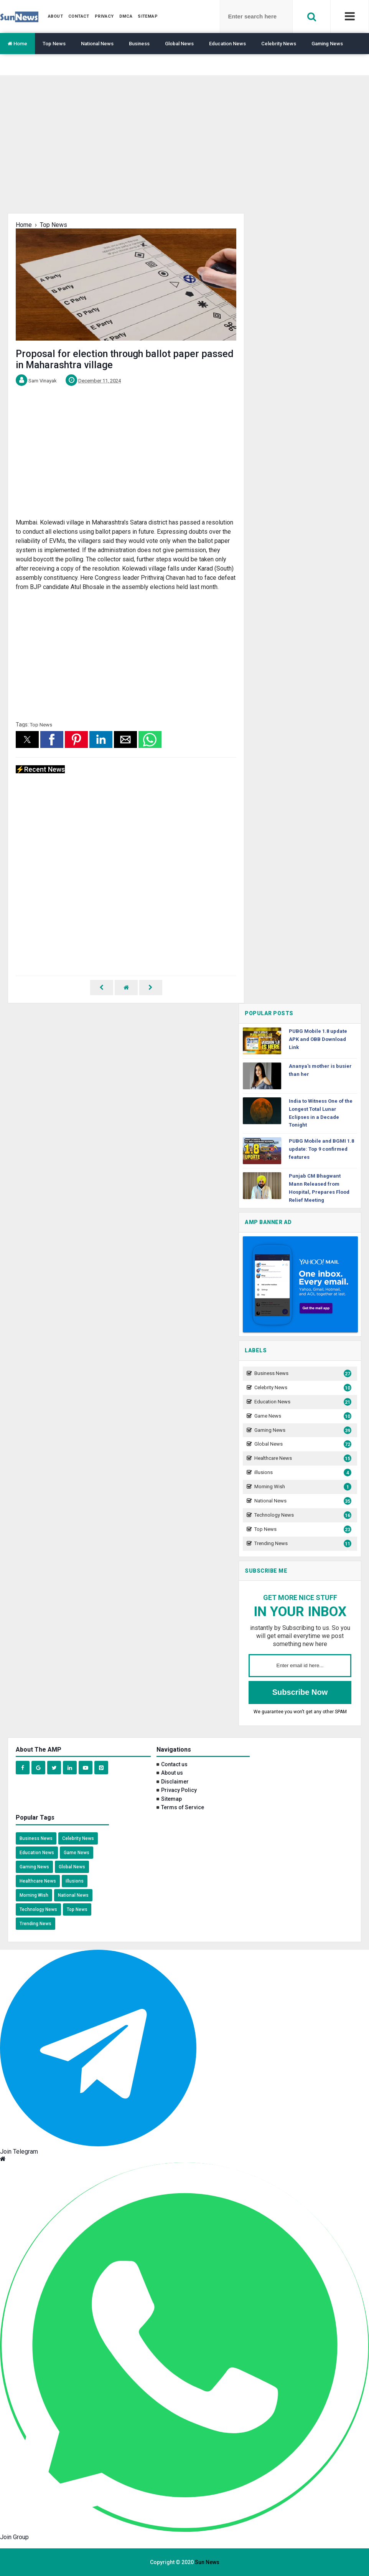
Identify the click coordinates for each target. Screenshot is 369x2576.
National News (97, 43)
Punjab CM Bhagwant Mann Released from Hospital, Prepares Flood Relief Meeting (319, 1188)
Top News (54, 43)
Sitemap (171, 1799)
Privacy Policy (179, 1790)
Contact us (174, 1764)
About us (172, 1773)
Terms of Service (182, 1807)
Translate (18, 65)
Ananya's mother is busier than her (320, 1070)
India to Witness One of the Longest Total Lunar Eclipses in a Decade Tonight (321, 1113)
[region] (184, 150)
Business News (301, 1373)
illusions (301, 1472)
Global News (179, 43)
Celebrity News (278, 43)
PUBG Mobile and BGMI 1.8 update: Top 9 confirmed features (321, 1149)
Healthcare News (301, 1458)
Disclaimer (175, 1782)
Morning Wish (301, 1487)
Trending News (301, 1543)
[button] (27, 739)
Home (17, 43)
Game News (301, 1416)
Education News (227, 43)
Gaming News (327, 43)
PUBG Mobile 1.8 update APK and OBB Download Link (318, 1039)
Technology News (301, 1515)
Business (139, 43)
